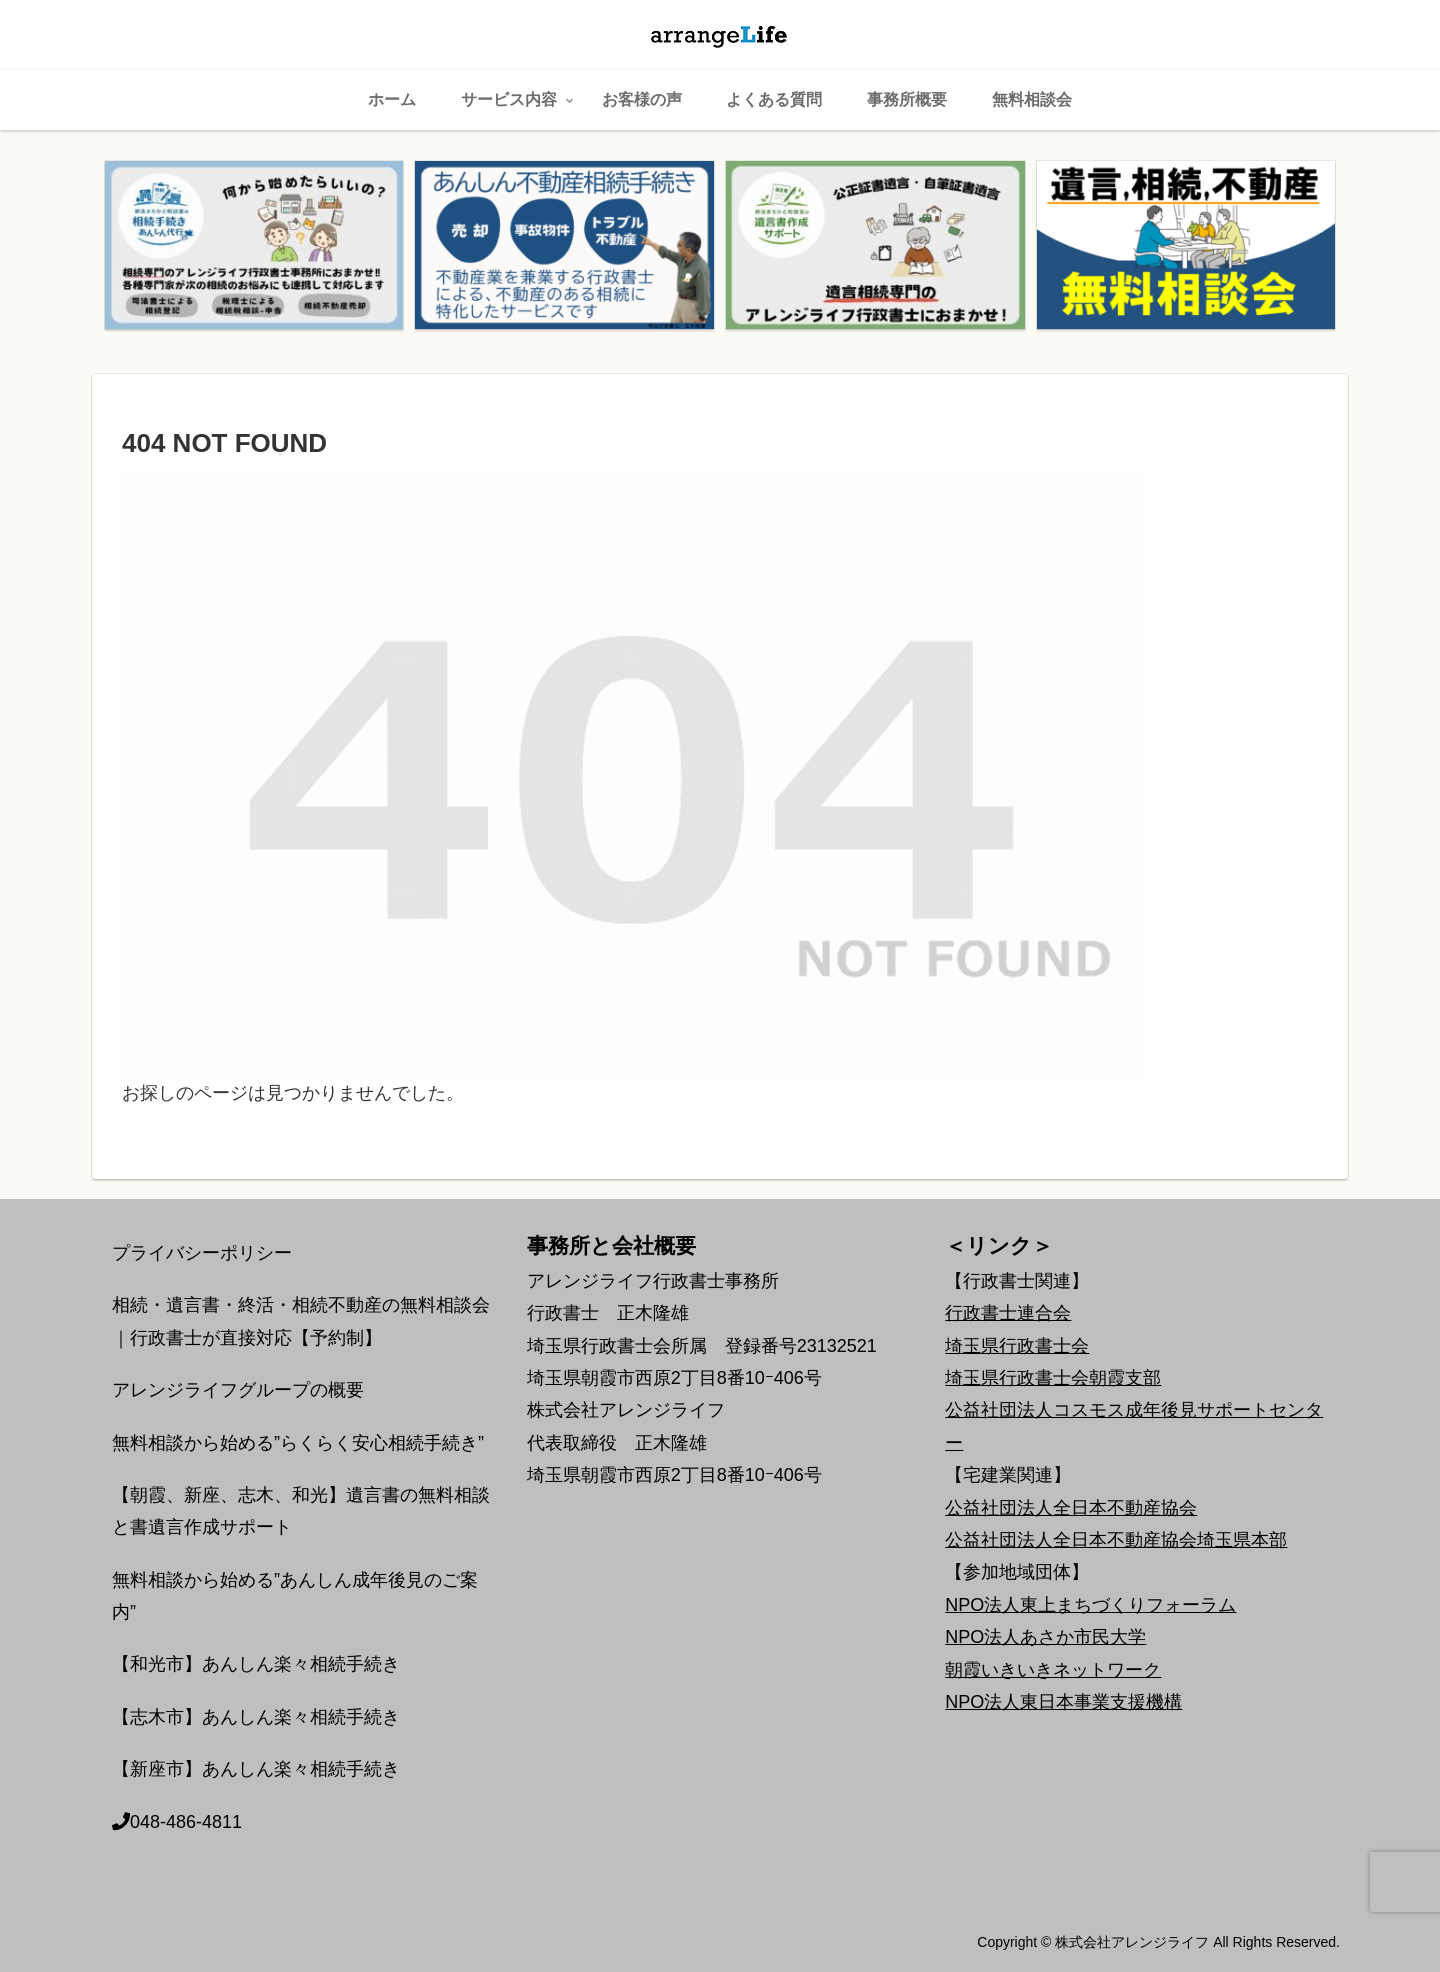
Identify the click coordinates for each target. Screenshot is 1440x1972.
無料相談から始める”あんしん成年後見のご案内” (295, 1596)
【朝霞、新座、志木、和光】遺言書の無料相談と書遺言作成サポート (301, 1511)
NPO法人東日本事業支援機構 (1063, 1702)
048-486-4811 (177, 1822)
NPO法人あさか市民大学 (1045, 1637)
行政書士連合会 (1008, 1313)
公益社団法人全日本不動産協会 (1071, 1508)
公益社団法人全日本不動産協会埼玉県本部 (1116, 1540)
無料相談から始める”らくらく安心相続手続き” (298, 1443)
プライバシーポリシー (202, 1253)
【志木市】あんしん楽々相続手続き (256, 1717)
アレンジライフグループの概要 (238, 1390)
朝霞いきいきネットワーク (1053, 1670)
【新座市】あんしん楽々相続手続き (256, 1769)
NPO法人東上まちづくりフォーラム (1090, 1605)
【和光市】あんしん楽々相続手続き (256, 1664)
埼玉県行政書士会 (1017, 1346)
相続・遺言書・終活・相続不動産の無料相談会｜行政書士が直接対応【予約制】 (301, 1321)
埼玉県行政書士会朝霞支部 (1053, 1378)
